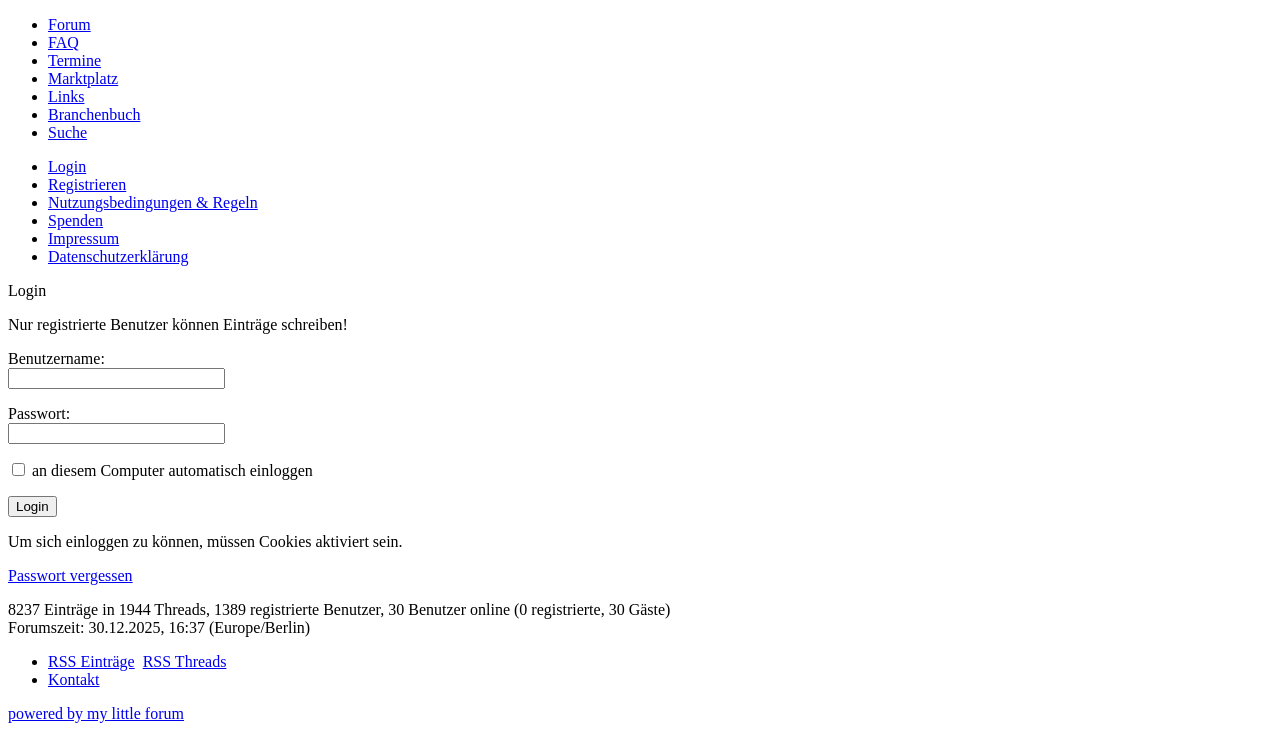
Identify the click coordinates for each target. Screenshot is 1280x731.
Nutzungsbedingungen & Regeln (153, 202)
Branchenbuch (94, 114)
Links (66, 96)
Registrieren (87, 184)
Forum (69, 24)
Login (67, 166)
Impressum (83, 238)
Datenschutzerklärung (118, 256)
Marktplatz (83, 78)
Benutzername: (56, 358)
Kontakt (74, 679)
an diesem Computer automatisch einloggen (172, 470)
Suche (67, 132)
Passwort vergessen (70, 575)
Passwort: (39, 413)
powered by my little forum (96, 713)
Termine (74, 60)
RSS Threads (185, 661)
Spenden (75, 220)
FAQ (63, 42)
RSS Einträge (91, 661)
